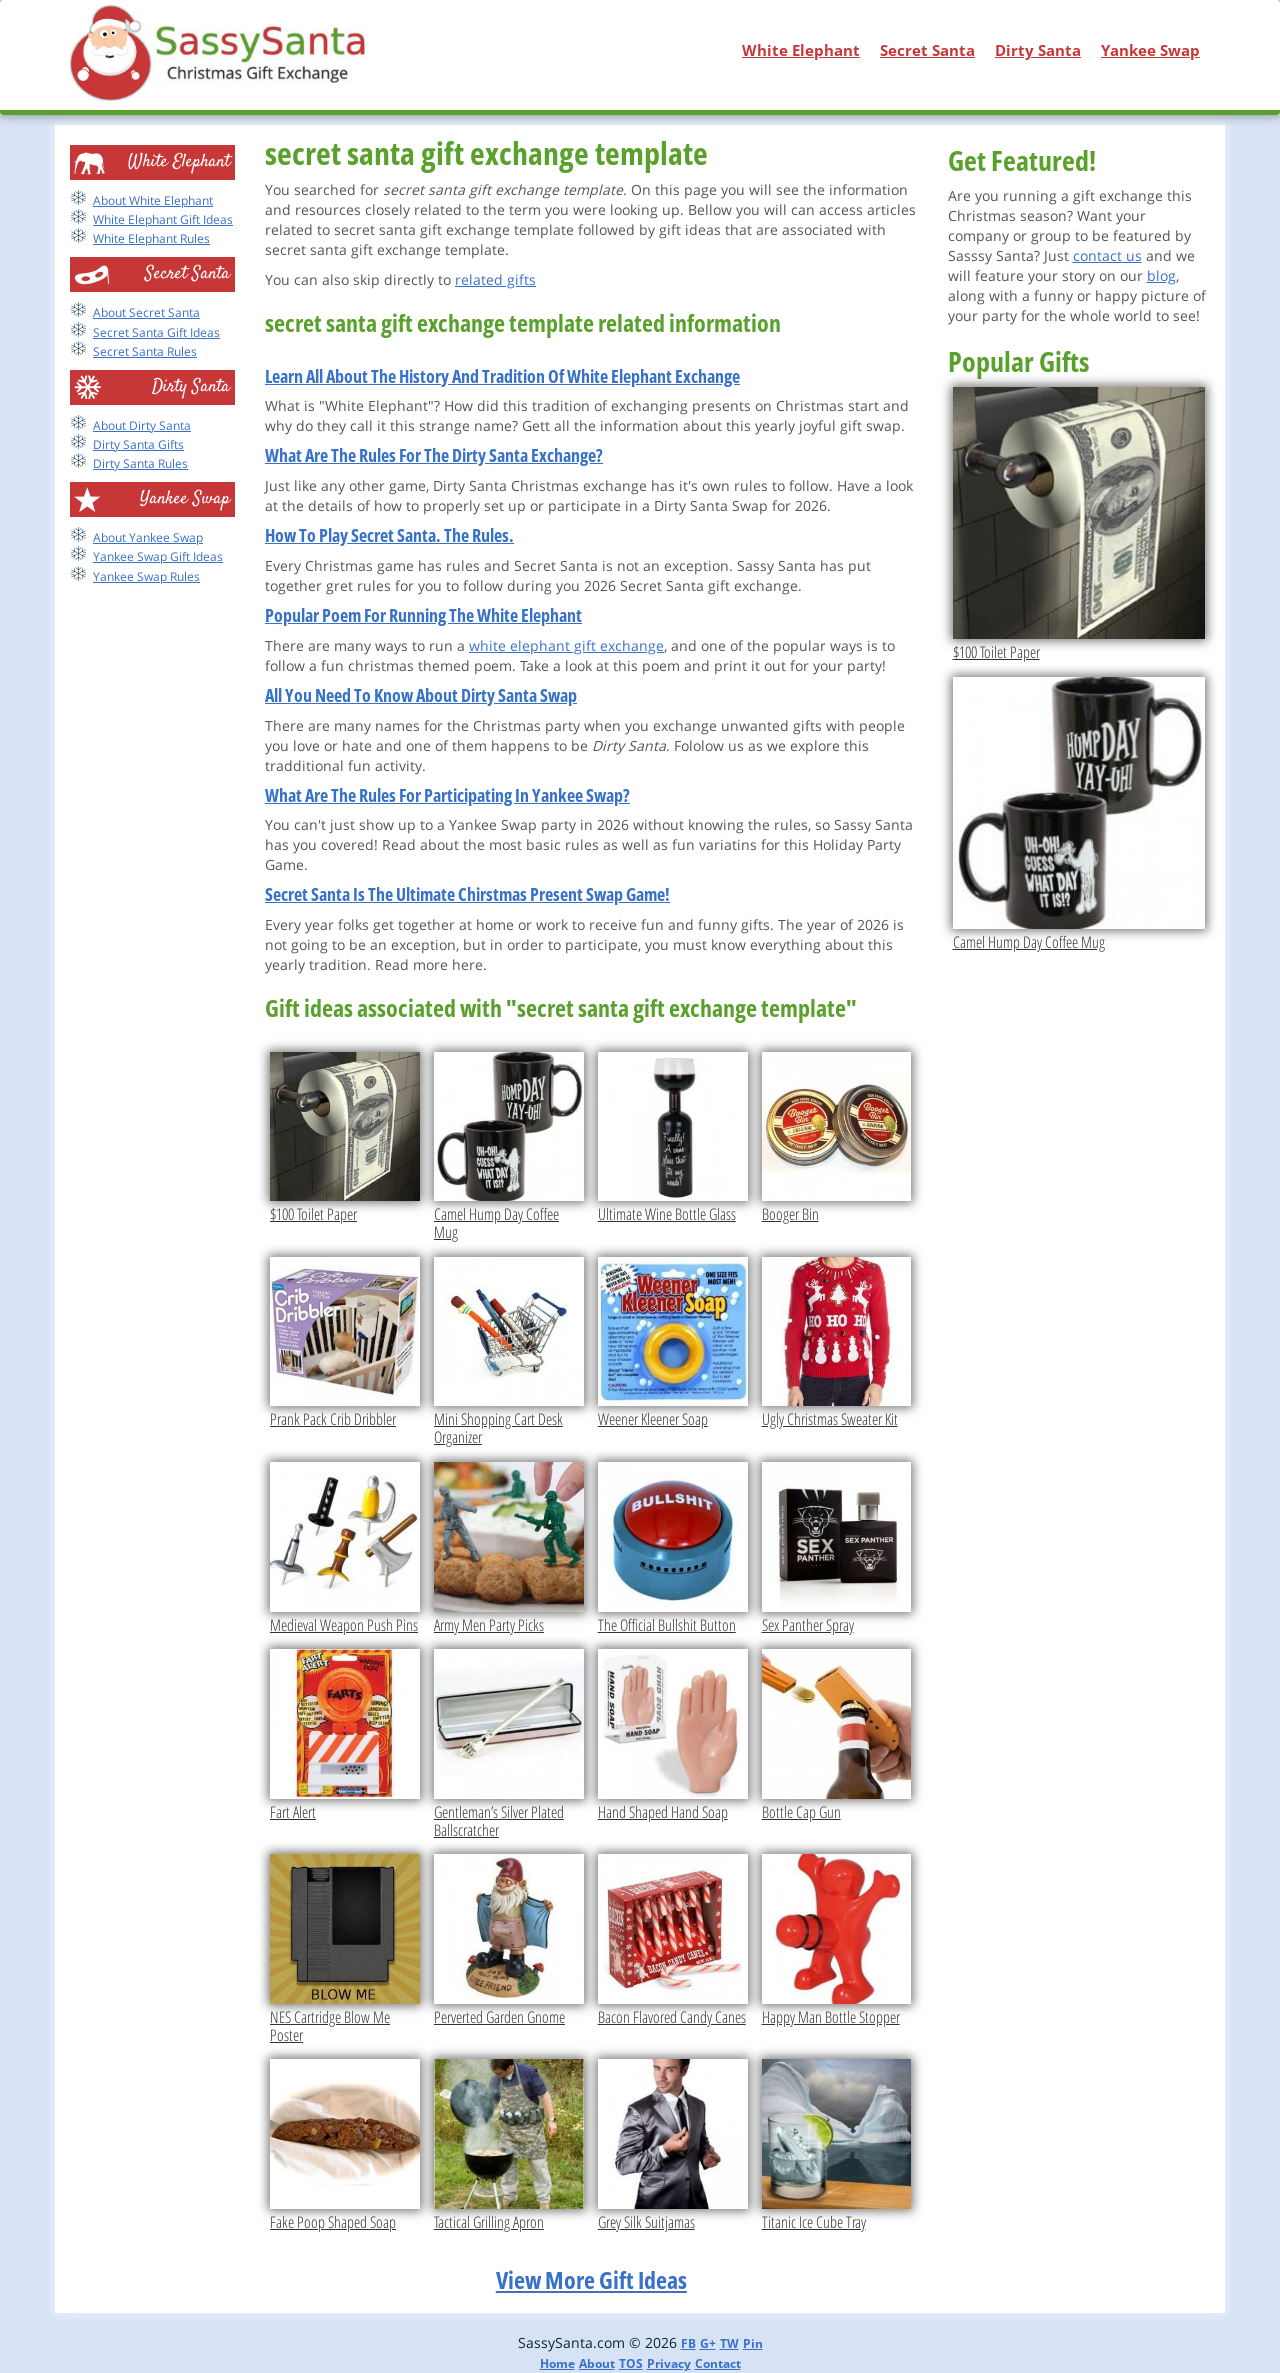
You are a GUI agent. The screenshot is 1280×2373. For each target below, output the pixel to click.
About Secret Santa (146, 312)
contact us (1107, 255)
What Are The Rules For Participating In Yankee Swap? (447, 795)
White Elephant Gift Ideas (163, 219)
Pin (753, 2343)
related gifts (495, 279)
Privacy (669, 2363)
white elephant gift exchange (566, 645)
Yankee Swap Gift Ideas (158, 556)
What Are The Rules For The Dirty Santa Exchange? (434, 455)
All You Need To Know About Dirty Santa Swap (421, 695)
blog (1161, 275)
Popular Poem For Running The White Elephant (423, 615)
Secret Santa (927, 50)
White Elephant (801, 50)
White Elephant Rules (151, 238)
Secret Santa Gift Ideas (156, 332)
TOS (631, 2363)
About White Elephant (153, 200)
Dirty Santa (1038, 50)
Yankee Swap (1150, 50)
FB (688, 2343)
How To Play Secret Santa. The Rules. (389, 535)
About (597, 2363)
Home (557, 2363)
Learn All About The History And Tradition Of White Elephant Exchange (502, 376)
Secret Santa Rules (145, 351)
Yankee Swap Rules (146, 576)
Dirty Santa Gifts (138, 444)
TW (729, 2343)
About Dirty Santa (142, 425)
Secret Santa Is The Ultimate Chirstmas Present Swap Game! (467, 894)
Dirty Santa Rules (140, 463)
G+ (708, 2343)
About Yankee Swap (148, 537)
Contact (718, 2363)
